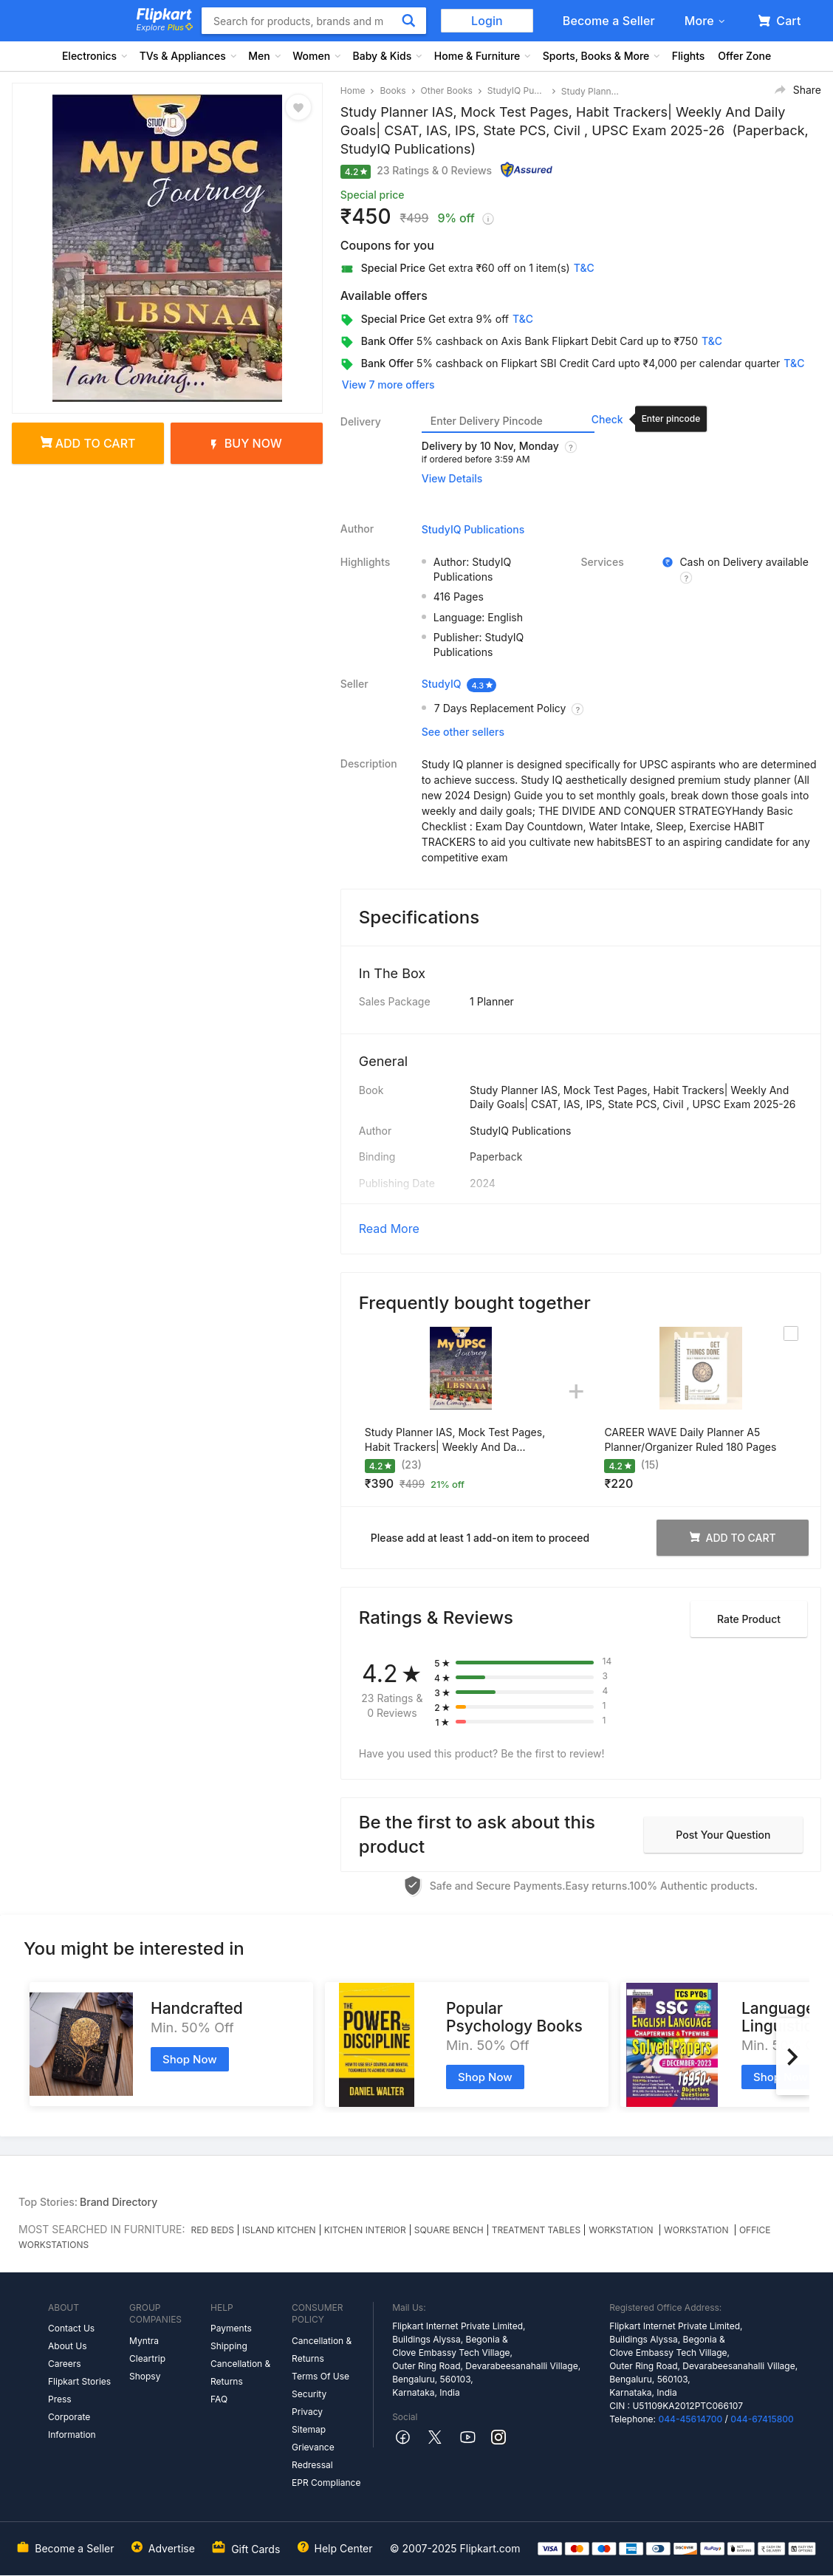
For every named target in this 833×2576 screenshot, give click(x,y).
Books (392, 90)
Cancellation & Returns (240, 2372)
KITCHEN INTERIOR (365, 2229)
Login (487, 20)
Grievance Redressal (313, 2456)
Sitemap (309, 2429)
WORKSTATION (622, 2229)
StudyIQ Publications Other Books (516, 90)
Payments (231, 2328)
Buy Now (246, 443)
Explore (165, 27)
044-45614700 (690, 2419)
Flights (688, 55)
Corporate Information (72, 2425)
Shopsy (144, 2376)
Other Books (447, 90)
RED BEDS (212, 2229)
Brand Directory (118, 2202)
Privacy (307, 2411)
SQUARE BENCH (449, 2229)
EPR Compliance (326, 2482)
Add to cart (88, 443)
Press (60, 2399)
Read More (389, 1228)
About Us (67, 2345)
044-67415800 (762, 2419)
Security (309, 2393)
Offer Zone (744, 55)
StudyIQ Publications (473, 529)
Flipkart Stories (79, 2381)
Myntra (144, 2340)
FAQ (218, 2399)
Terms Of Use (320, 2376)
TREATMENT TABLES (536, 2229)
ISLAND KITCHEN (279, 2229)
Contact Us (71, 2328)
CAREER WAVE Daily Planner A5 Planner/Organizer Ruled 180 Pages (690, 1439)
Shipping (228, 2345)
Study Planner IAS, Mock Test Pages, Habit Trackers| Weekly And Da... (455, 1439)
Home (353, 90)
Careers (64, 2363)
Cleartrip (147, 2358)
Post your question (723, 1834)
